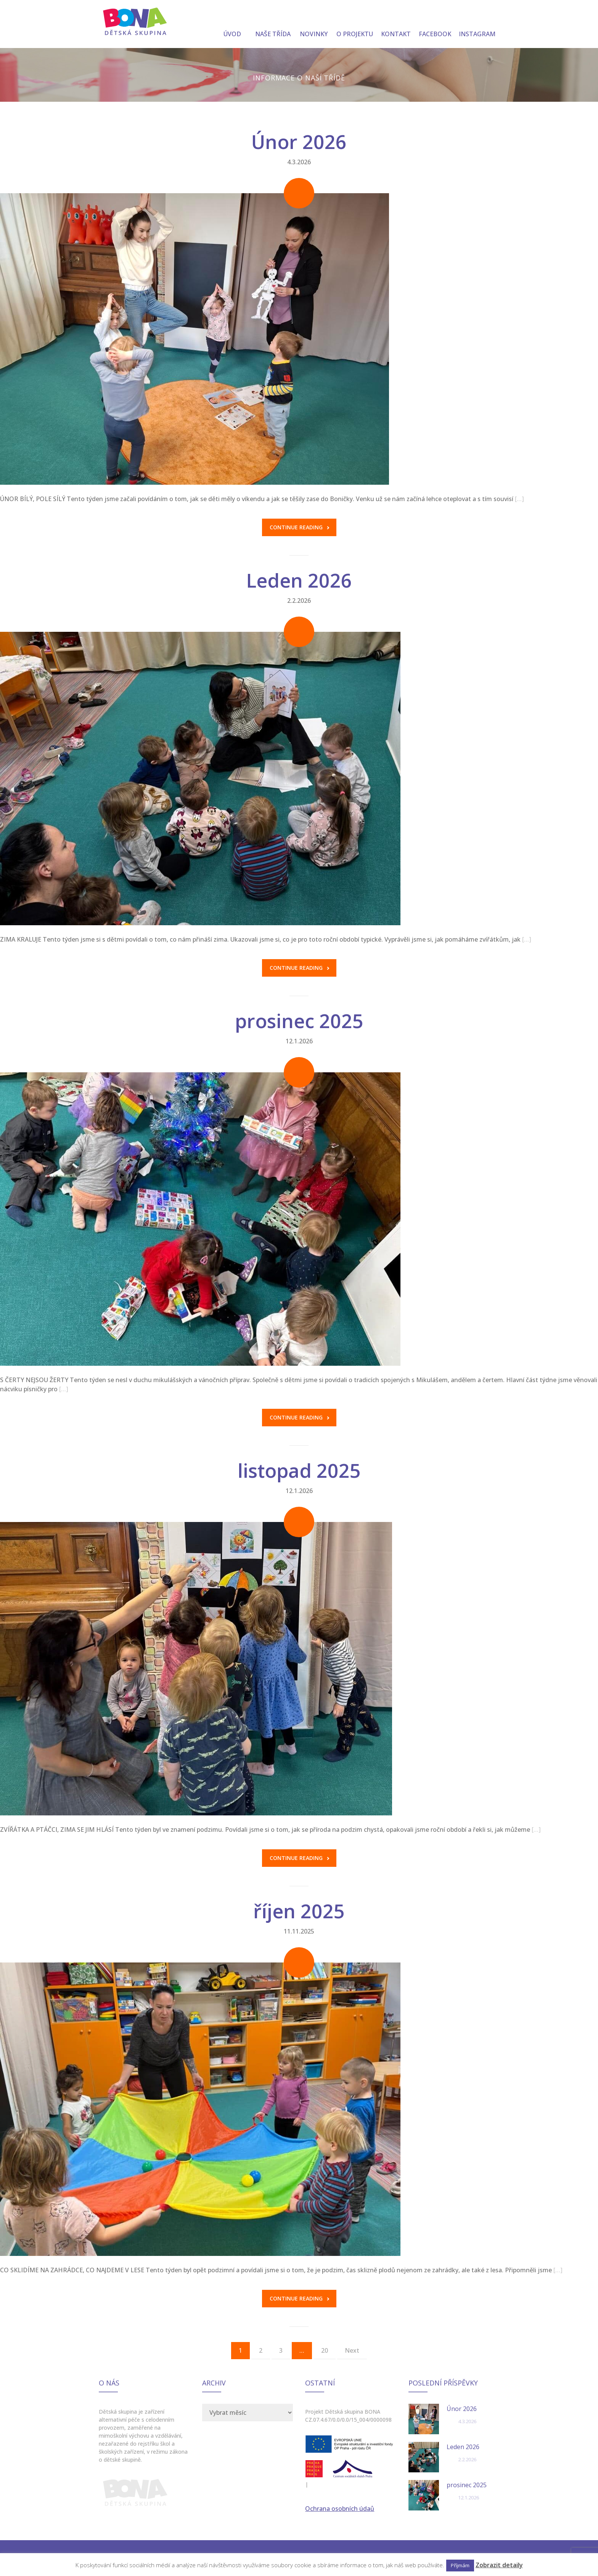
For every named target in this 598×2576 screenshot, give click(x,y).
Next (352, 2350)
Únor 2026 (299, 142)
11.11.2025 (299, 1931)
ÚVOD (232, 24)
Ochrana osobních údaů (339, 2508)
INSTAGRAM (477, 24)
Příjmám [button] (460, 2565)
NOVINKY (314, 24)
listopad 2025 (299, 1470)
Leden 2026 (299, 580)
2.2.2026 (299, 600)
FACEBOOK (435, 24)
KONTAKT (396, 24)
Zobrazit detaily (499, 2565)
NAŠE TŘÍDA (273, 24)
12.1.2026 (299, 1041)
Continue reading (299, 527)
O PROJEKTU (354, 24)
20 (324, 2350)
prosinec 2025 (299, 1021)
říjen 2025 (299, 1911)
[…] (519, 499)
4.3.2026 (299, 162)
